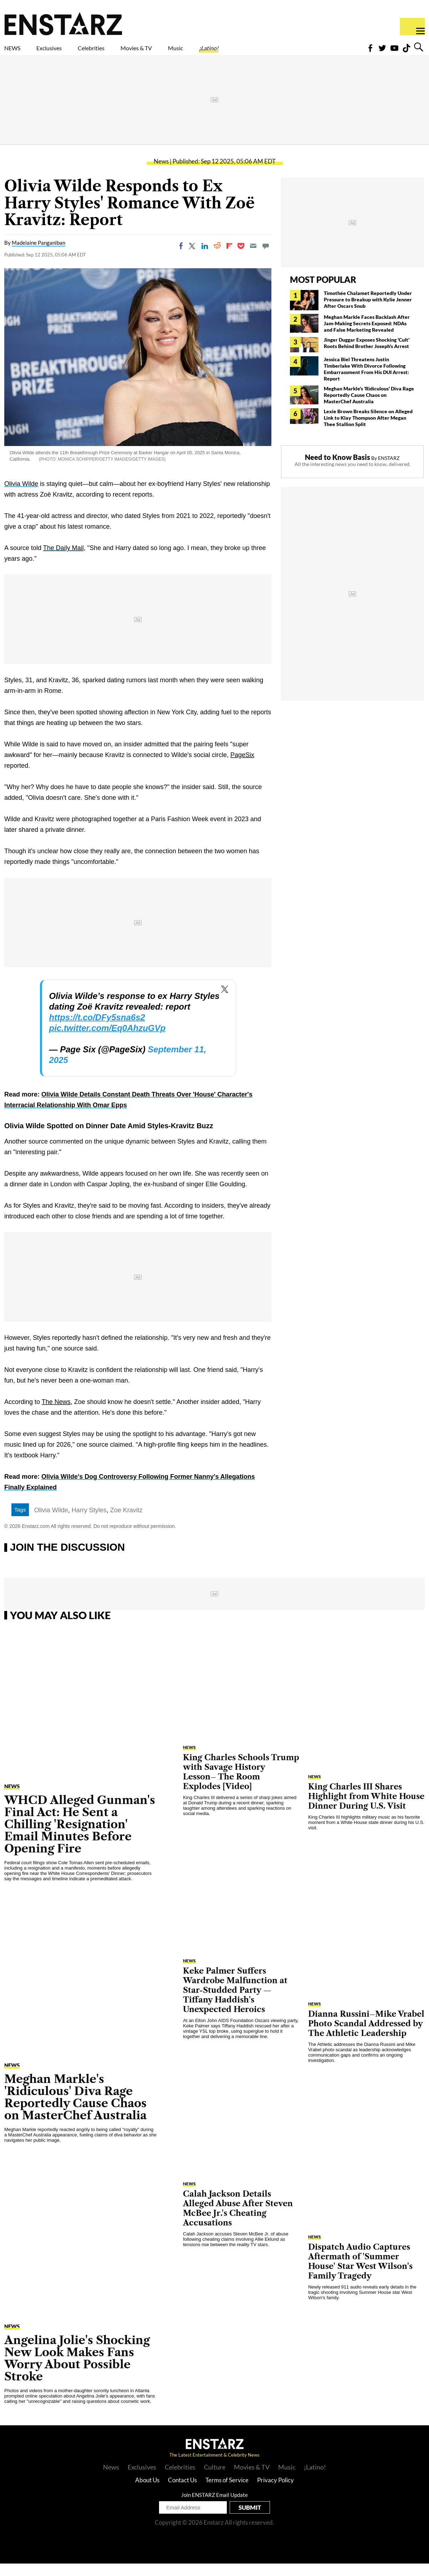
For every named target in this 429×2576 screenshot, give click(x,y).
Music (240, 52)
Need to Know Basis (337, 469)
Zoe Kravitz (126, 1522)
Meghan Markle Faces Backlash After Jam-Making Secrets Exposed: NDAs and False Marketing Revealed (367, 335)
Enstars (63, 23)
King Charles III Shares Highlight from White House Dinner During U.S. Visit (366, 1808)
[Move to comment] (265, 258)
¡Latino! (283, 52)
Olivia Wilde (21, 496)
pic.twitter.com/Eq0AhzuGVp (107, 1040)
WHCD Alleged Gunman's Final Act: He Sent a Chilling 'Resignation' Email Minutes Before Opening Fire (79, 1836)
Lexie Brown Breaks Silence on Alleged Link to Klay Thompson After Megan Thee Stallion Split (368, 430)
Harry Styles (89, 1522)
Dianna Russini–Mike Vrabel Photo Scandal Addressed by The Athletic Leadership (366, 2036)
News (161, 173)
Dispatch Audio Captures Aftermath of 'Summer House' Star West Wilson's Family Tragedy (360, 2274)
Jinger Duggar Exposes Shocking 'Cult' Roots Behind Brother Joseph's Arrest (366, 355)
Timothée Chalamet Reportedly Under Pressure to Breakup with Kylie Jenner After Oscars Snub (368, 311)
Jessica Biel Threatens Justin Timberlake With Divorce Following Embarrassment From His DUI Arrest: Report (366, 381)
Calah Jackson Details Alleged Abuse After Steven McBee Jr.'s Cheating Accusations (238, 2221)
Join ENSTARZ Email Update (214, 2507)
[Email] (253, 258)
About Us (147, 2492)
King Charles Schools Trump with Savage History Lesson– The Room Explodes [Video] (241, 1784)
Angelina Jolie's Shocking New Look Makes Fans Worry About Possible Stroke (77, 2371)
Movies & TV (187, 52)
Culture (214, 2479)
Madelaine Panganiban (38, 255)
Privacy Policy (275, 2492)
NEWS (17, 52)
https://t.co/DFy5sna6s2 (97, 1030)
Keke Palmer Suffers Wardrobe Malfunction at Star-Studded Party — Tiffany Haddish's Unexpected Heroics (235, 2003)
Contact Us (182, 2492)
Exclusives (66, 52)
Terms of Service (227, 2492)
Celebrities (124, 52)
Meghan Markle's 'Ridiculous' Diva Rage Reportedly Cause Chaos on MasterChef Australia (369, 407)
